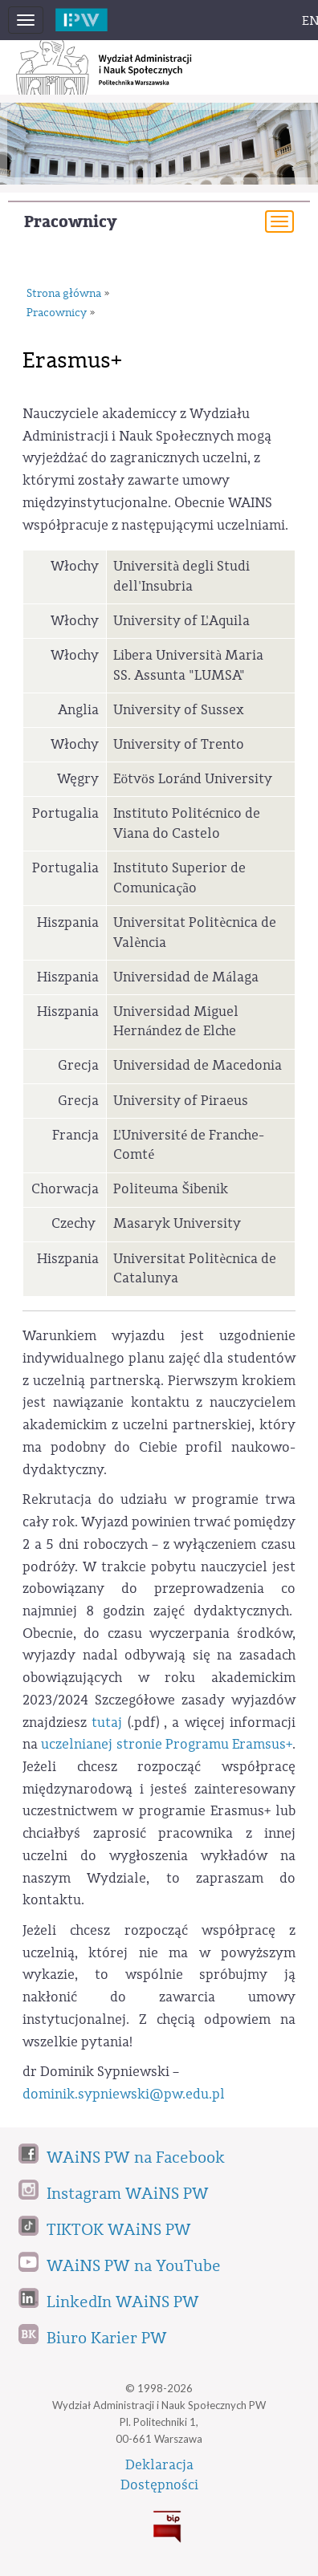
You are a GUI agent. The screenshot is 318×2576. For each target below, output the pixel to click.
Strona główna (63, 293)
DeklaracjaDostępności (159, 2475)
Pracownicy (70, 222)
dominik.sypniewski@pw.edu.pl (123, 2094)
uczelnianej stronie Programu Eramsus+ (166, 1744)
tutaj (107, 1722)
